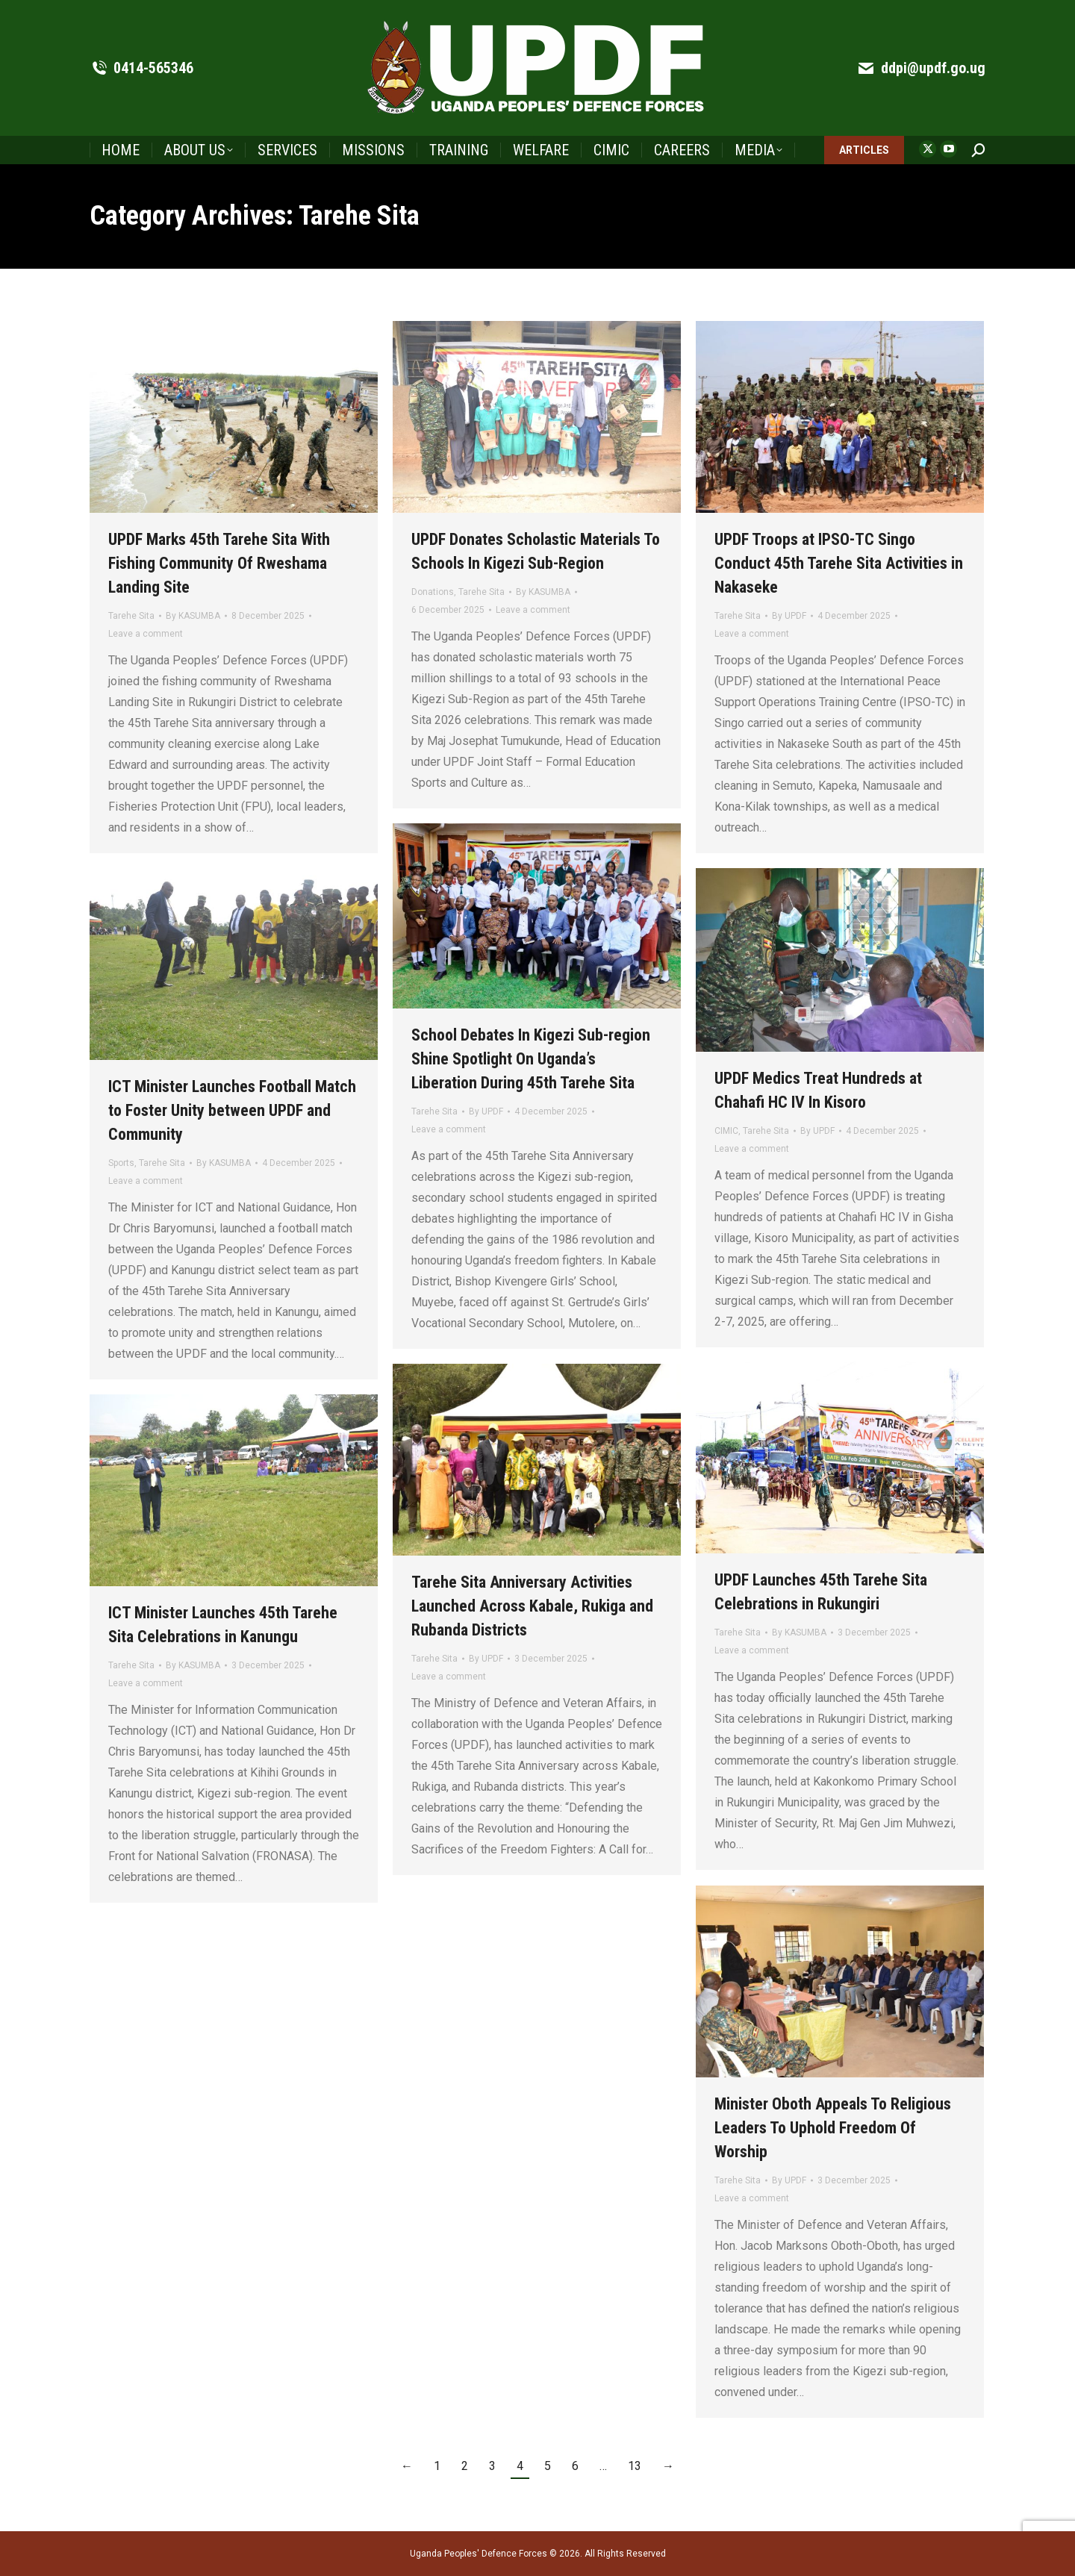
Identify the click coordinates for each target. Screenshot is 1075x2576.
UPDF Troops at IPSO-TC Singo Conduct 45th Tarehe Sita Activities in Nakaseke (838, 563)
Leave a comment (145, 634)
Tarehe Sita (131, 616)
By (193, 616)
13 (634, 2466)
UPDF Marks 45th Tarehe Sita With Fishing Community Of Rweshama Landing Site (219, 563)
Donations (432, 592)
